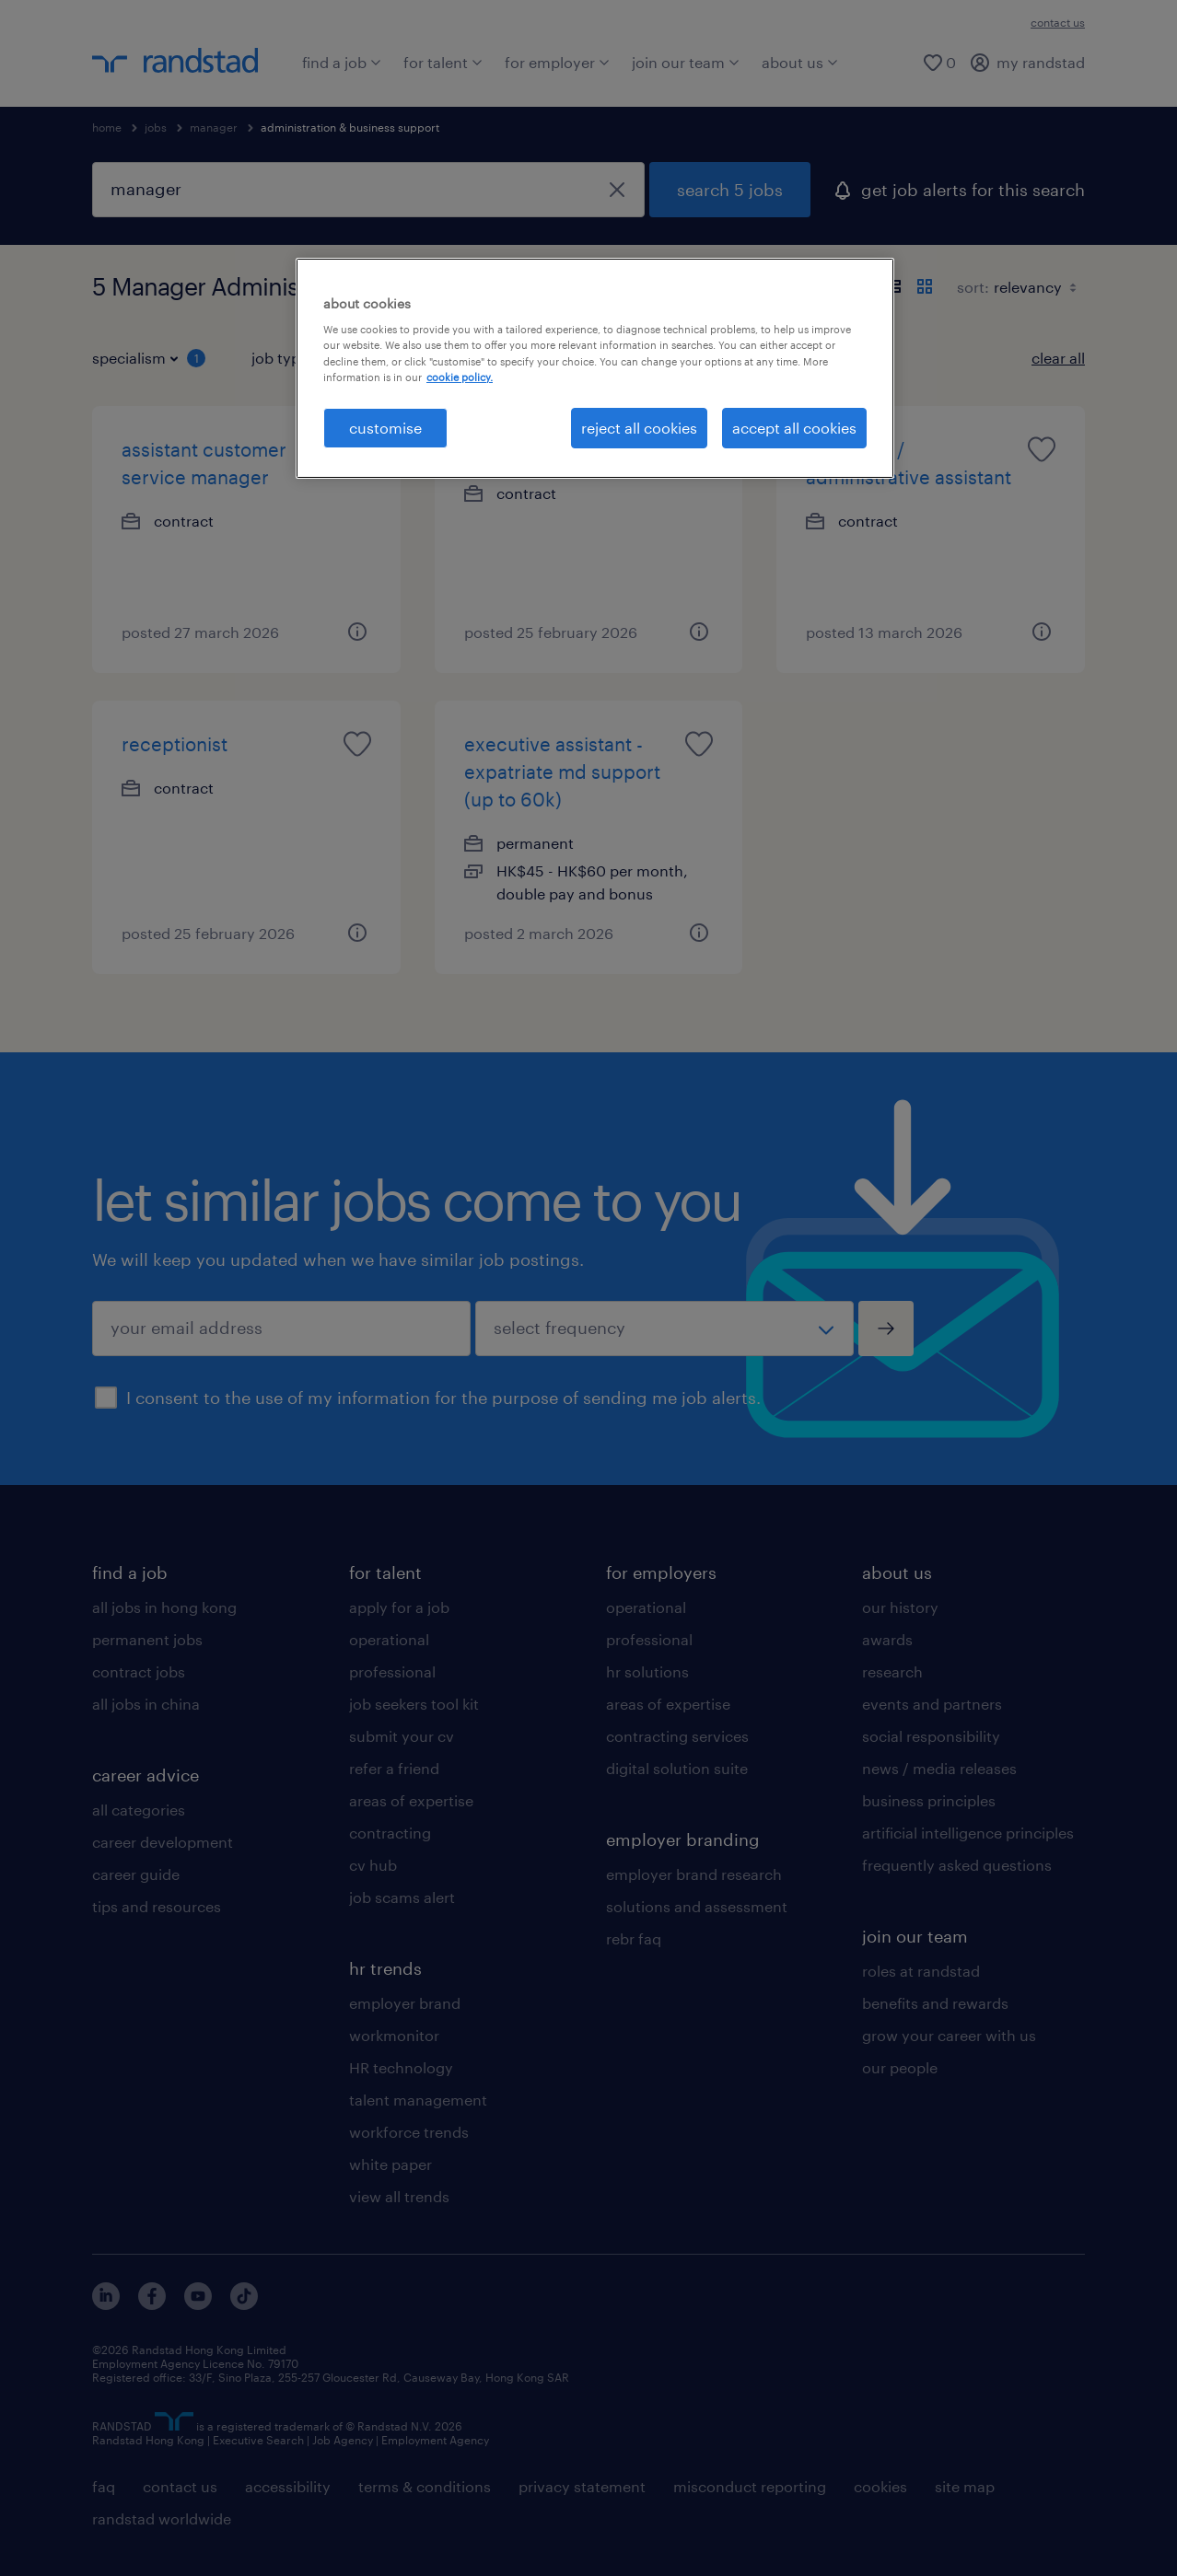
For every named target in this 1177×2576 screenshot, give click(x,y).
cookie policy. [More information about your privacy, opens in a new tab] (459, 377)
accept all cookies (794, 427)
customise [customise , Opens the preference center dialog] (385, 427)
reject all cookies (639, 427)
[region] (595, 368)
